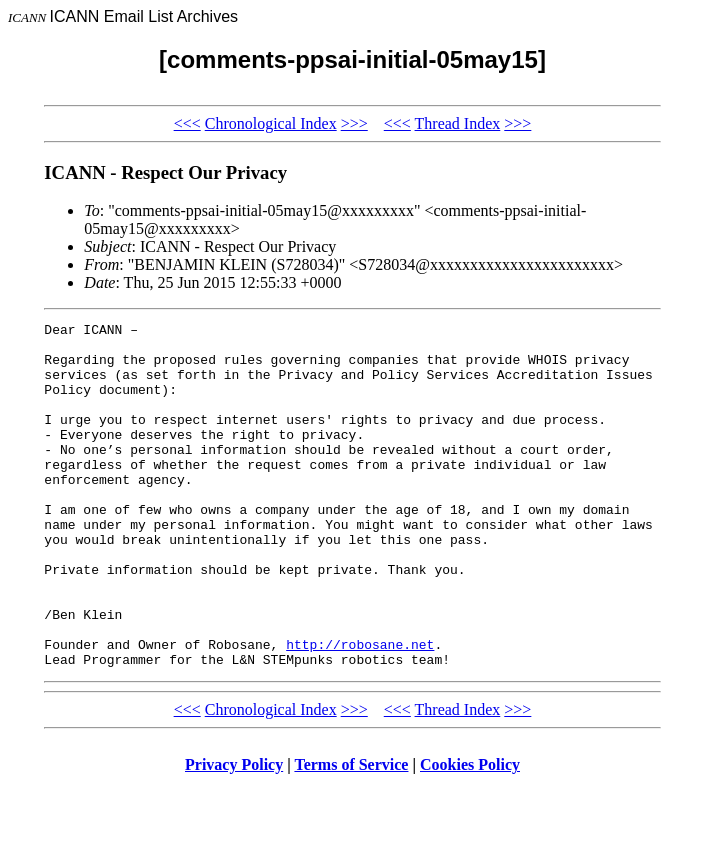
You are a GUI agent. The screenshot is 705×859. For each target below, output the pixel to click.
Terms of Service (351, 833)
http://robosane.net (360, 710)
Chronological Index (271, 123)
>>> (354, 123)
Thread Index (458, 123)
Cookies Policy (470, 833)
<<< (187, 123)
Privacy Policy (234, 833)
